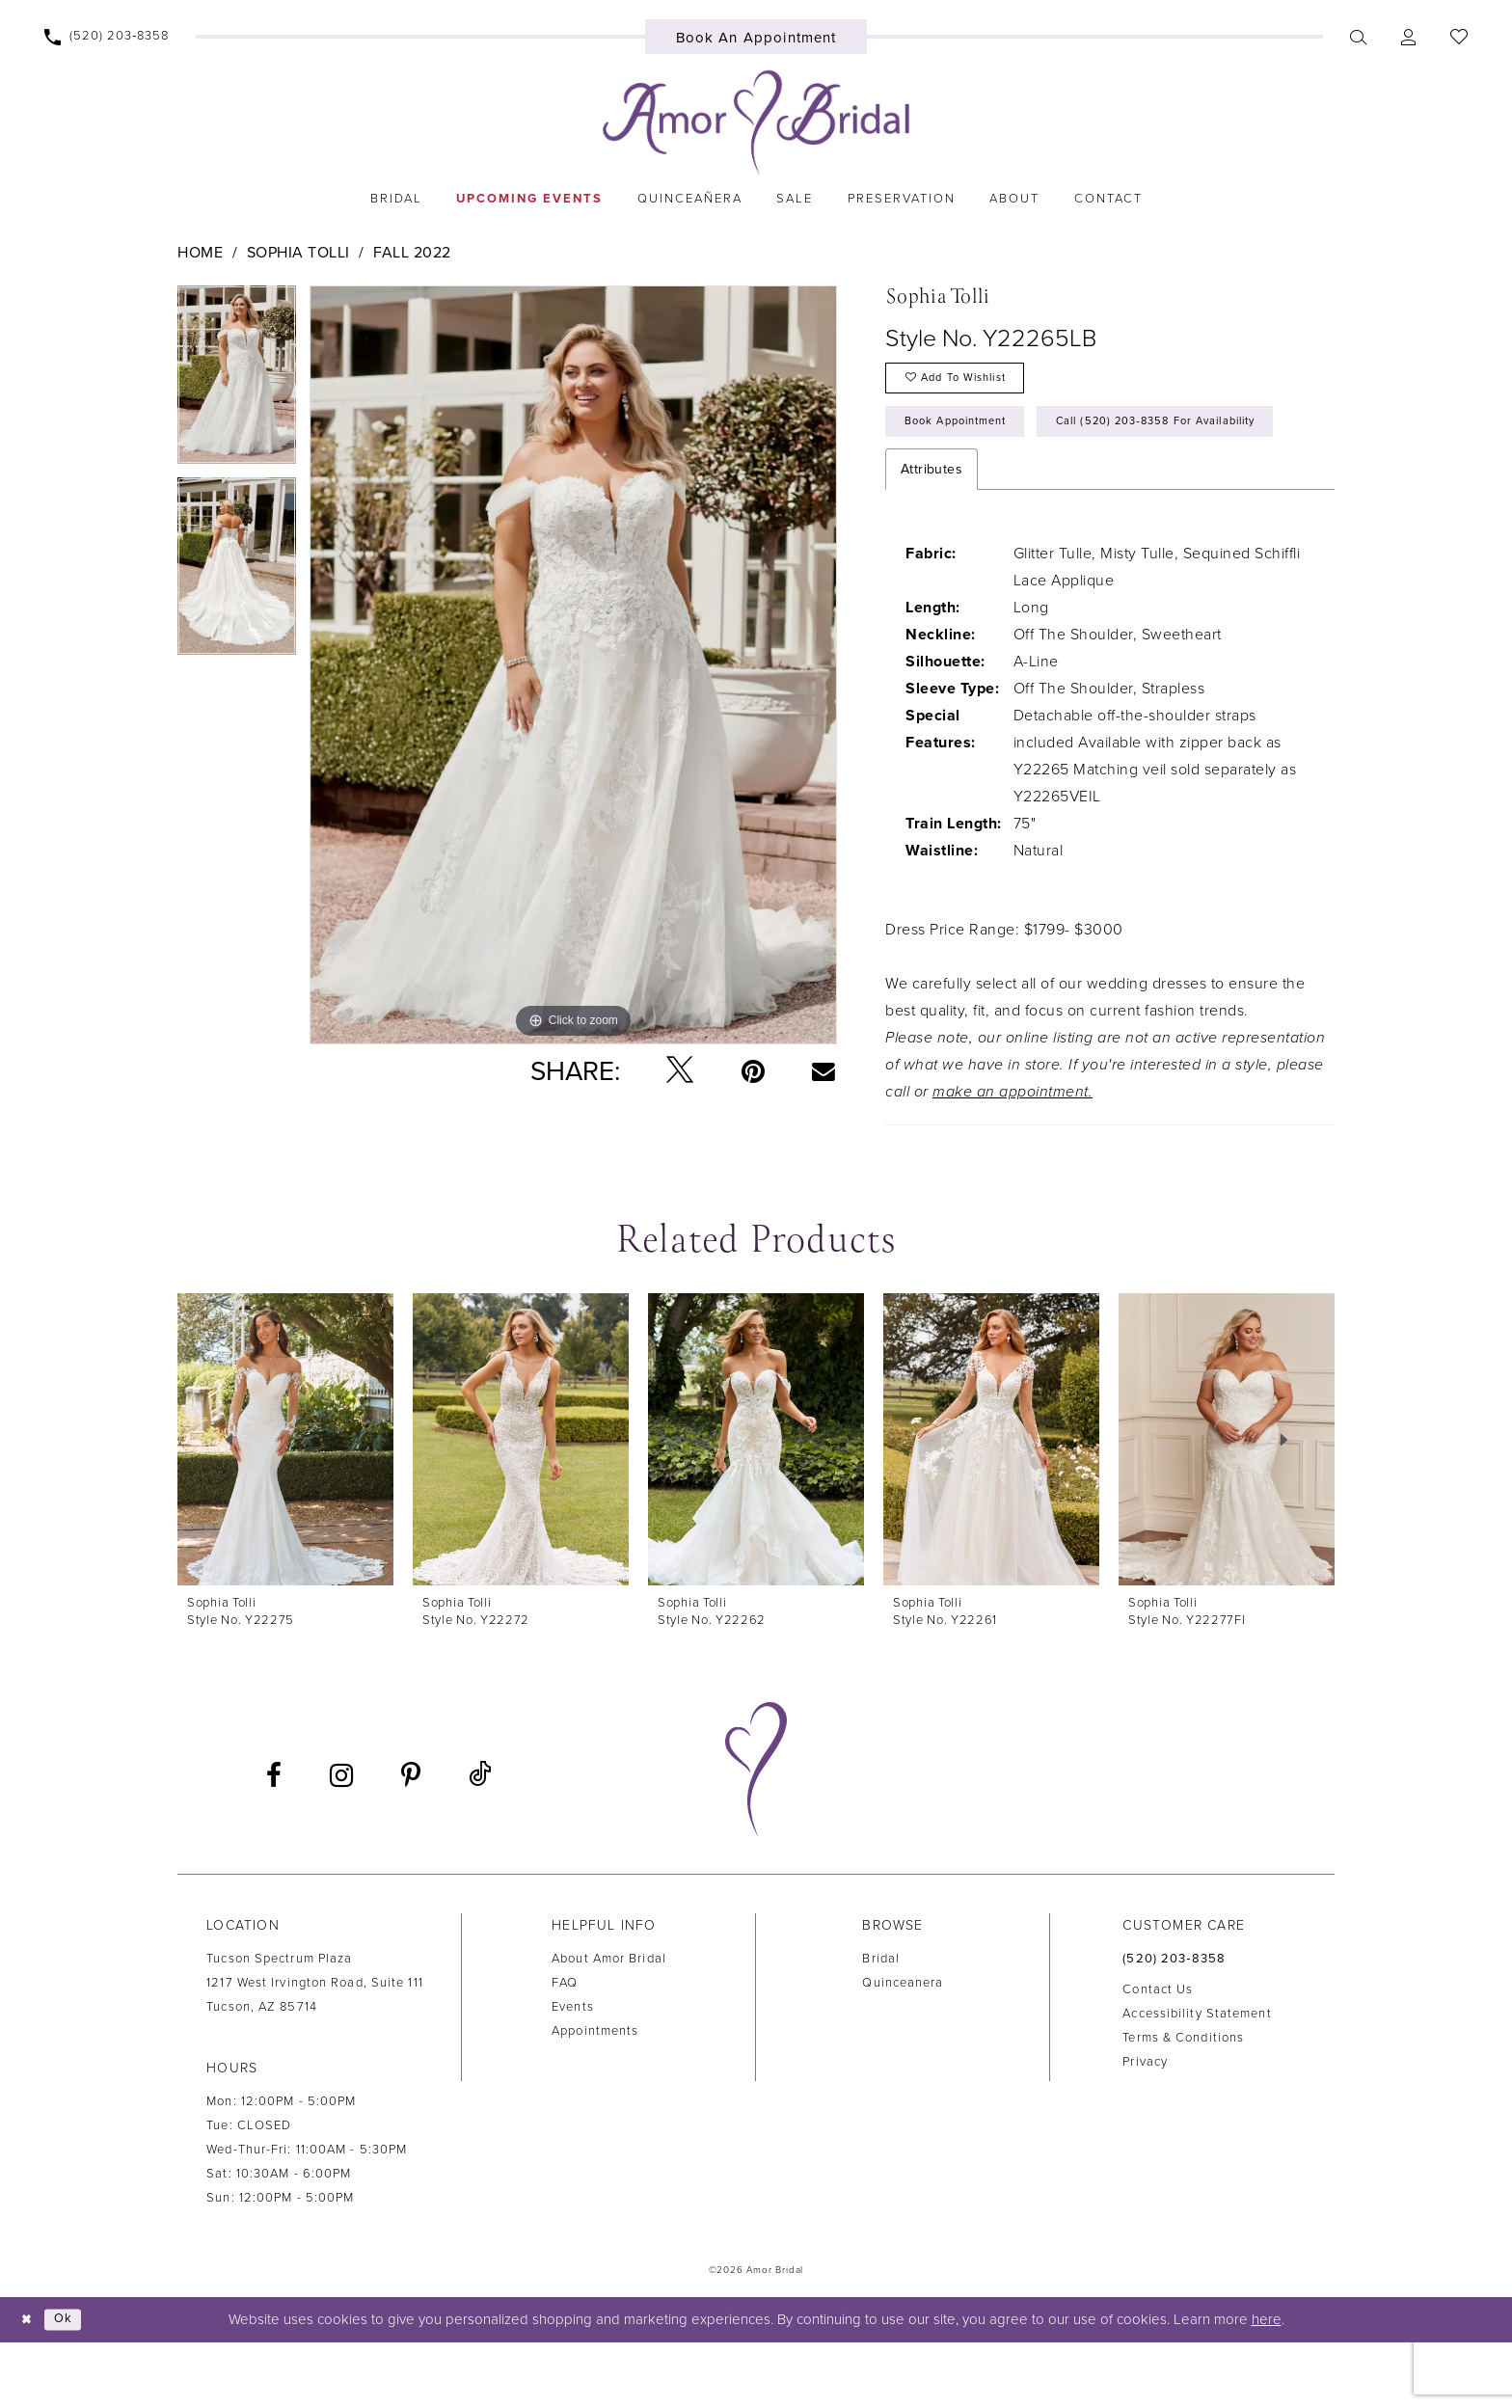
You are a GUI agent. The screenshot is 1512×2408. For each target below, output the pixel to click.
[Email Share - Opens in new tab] (824, 1070)
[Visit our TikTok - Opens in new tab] (480, 1841)
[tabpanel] (236, 381)
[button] (1408, 36)
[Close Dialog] (29, 2385)
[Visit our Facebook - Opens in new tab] (274, 1841)
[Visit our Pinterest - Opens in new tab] (410, 1841)
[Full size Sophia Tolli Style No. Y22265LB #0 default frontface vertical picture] (573, 664)
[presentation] (285, 1506)
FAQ (565, 2049)
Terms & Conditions (1183, 2103)
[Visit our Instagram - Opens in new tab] (341, 1841)
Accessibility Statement (1196, 2079)
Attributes (931, 536)
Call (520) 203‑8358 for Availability (1027, 485)
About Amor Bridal (609, 2025)
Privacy (1145, 2127)
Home (200, 252)
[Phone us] (107, 36)
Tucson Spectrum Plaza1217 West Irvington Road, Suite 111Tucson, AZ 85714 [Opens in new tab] (314, 2049)
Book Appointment (968, 434)
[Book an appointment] (756, 36)
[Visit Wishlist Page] (1458, 36)
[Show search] (1358, 36)
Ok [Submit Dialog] (71, 2385)
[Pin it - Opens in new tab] (753, 1071)
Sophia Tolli (298, 252)
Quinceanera (902, 2049)
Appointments (595, 2097)
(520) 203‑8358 (1174, 2025)
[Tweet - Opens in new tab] (679, 1071)
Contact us (1157, 2055)
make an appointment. (1012, 1158)
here (1267, 2385)
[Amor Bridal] (756, 122)
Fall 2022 (412, 252)
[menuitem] (107, 36)
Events (573, 2073)
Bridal (881, 2025)
